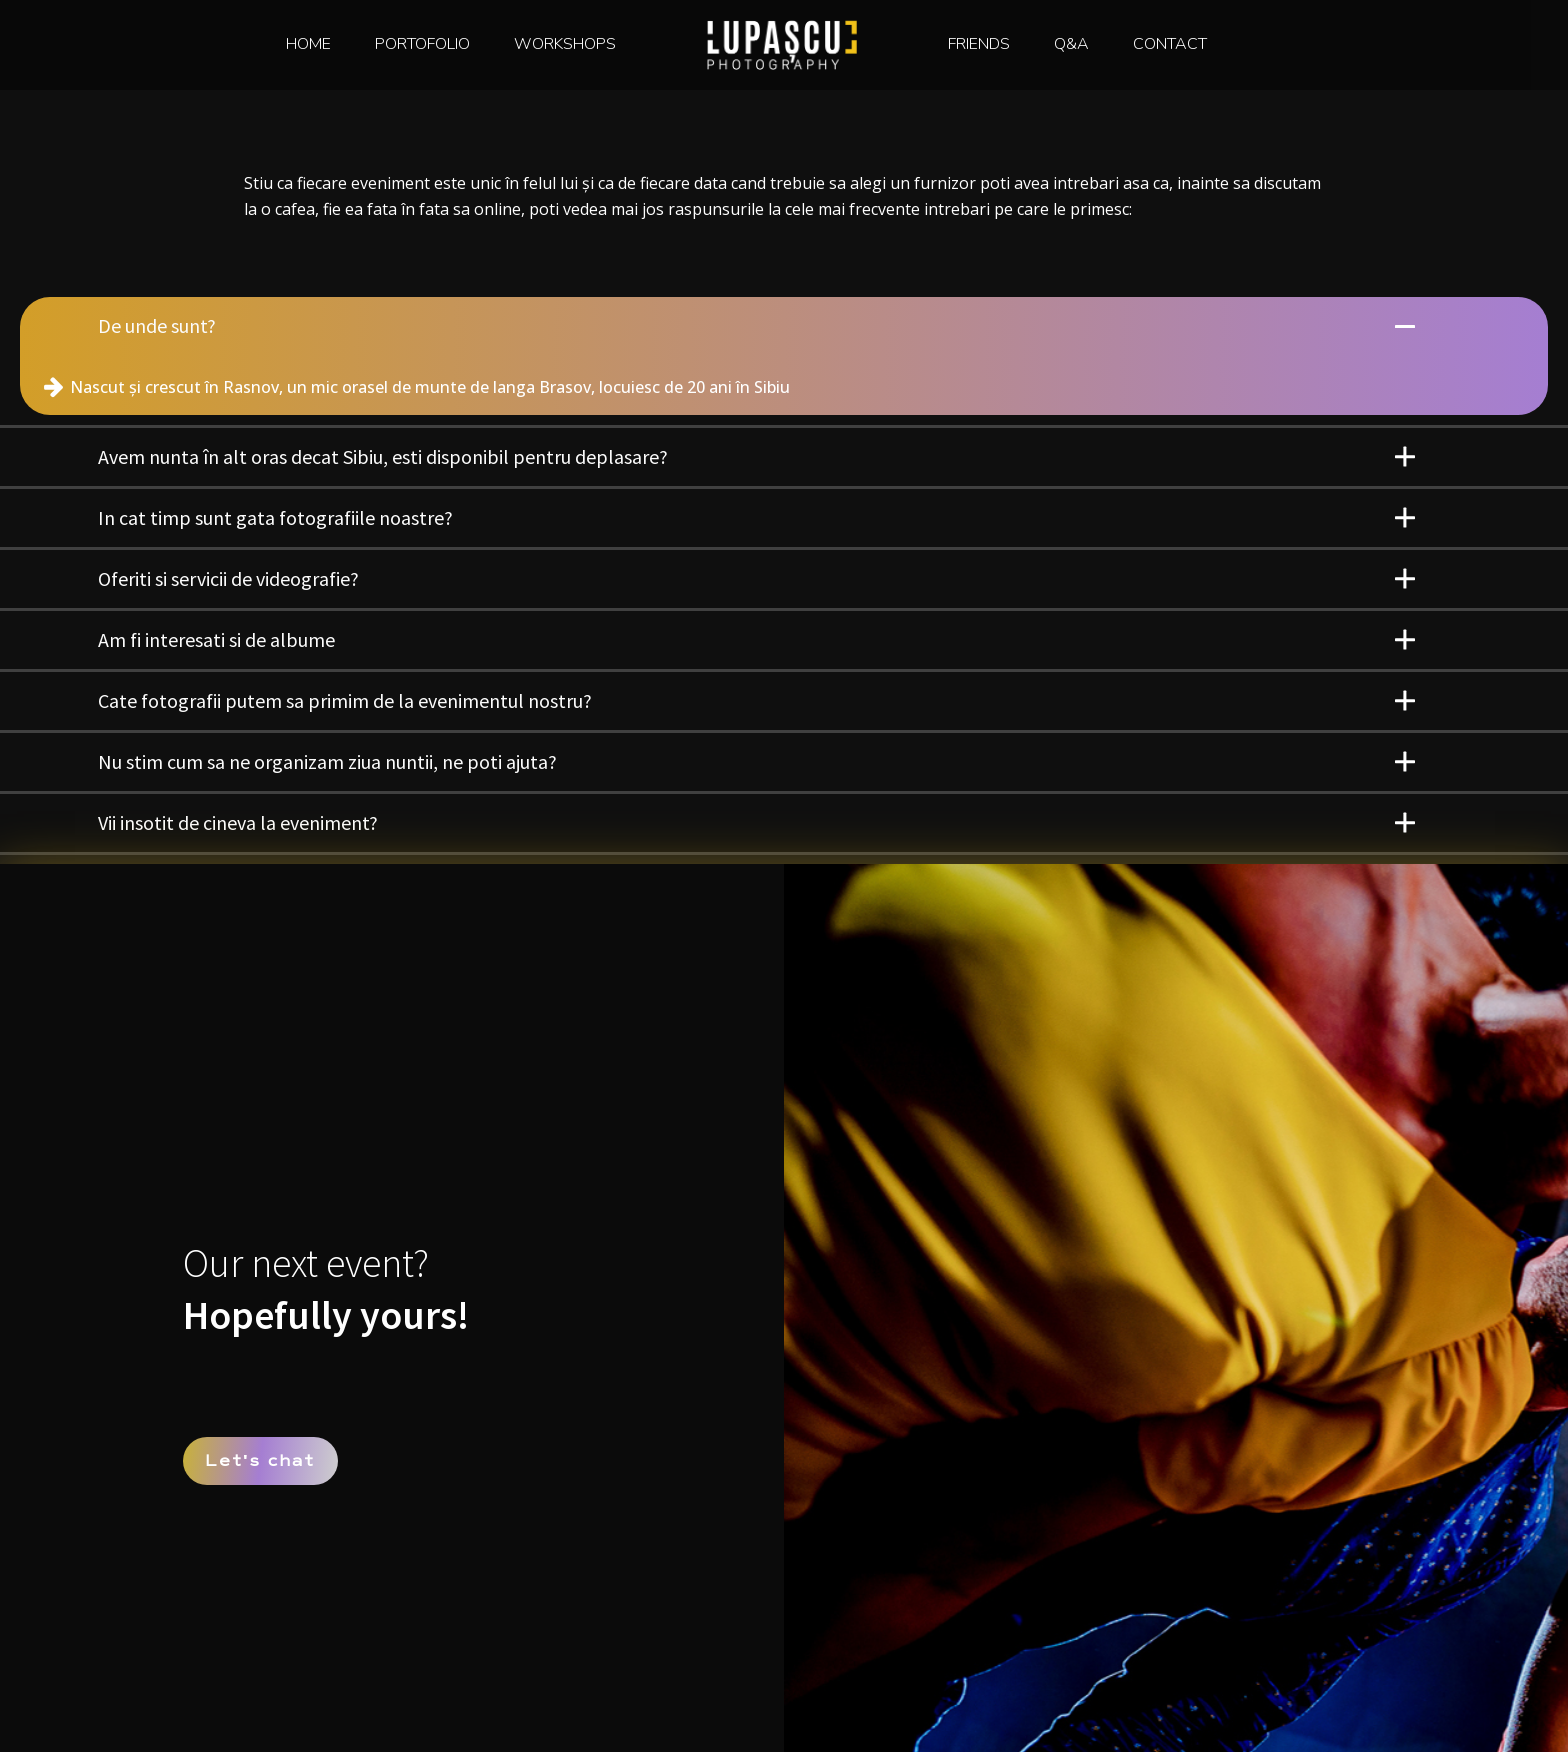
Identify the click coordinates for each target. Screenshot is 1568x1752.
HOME (308, 44)
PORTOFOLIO (422, 44)
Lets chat (260, 1460)
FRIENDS (979, 44)
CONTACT (1170, 44)
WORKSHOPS (565, 44)
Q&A (1071, 44)
